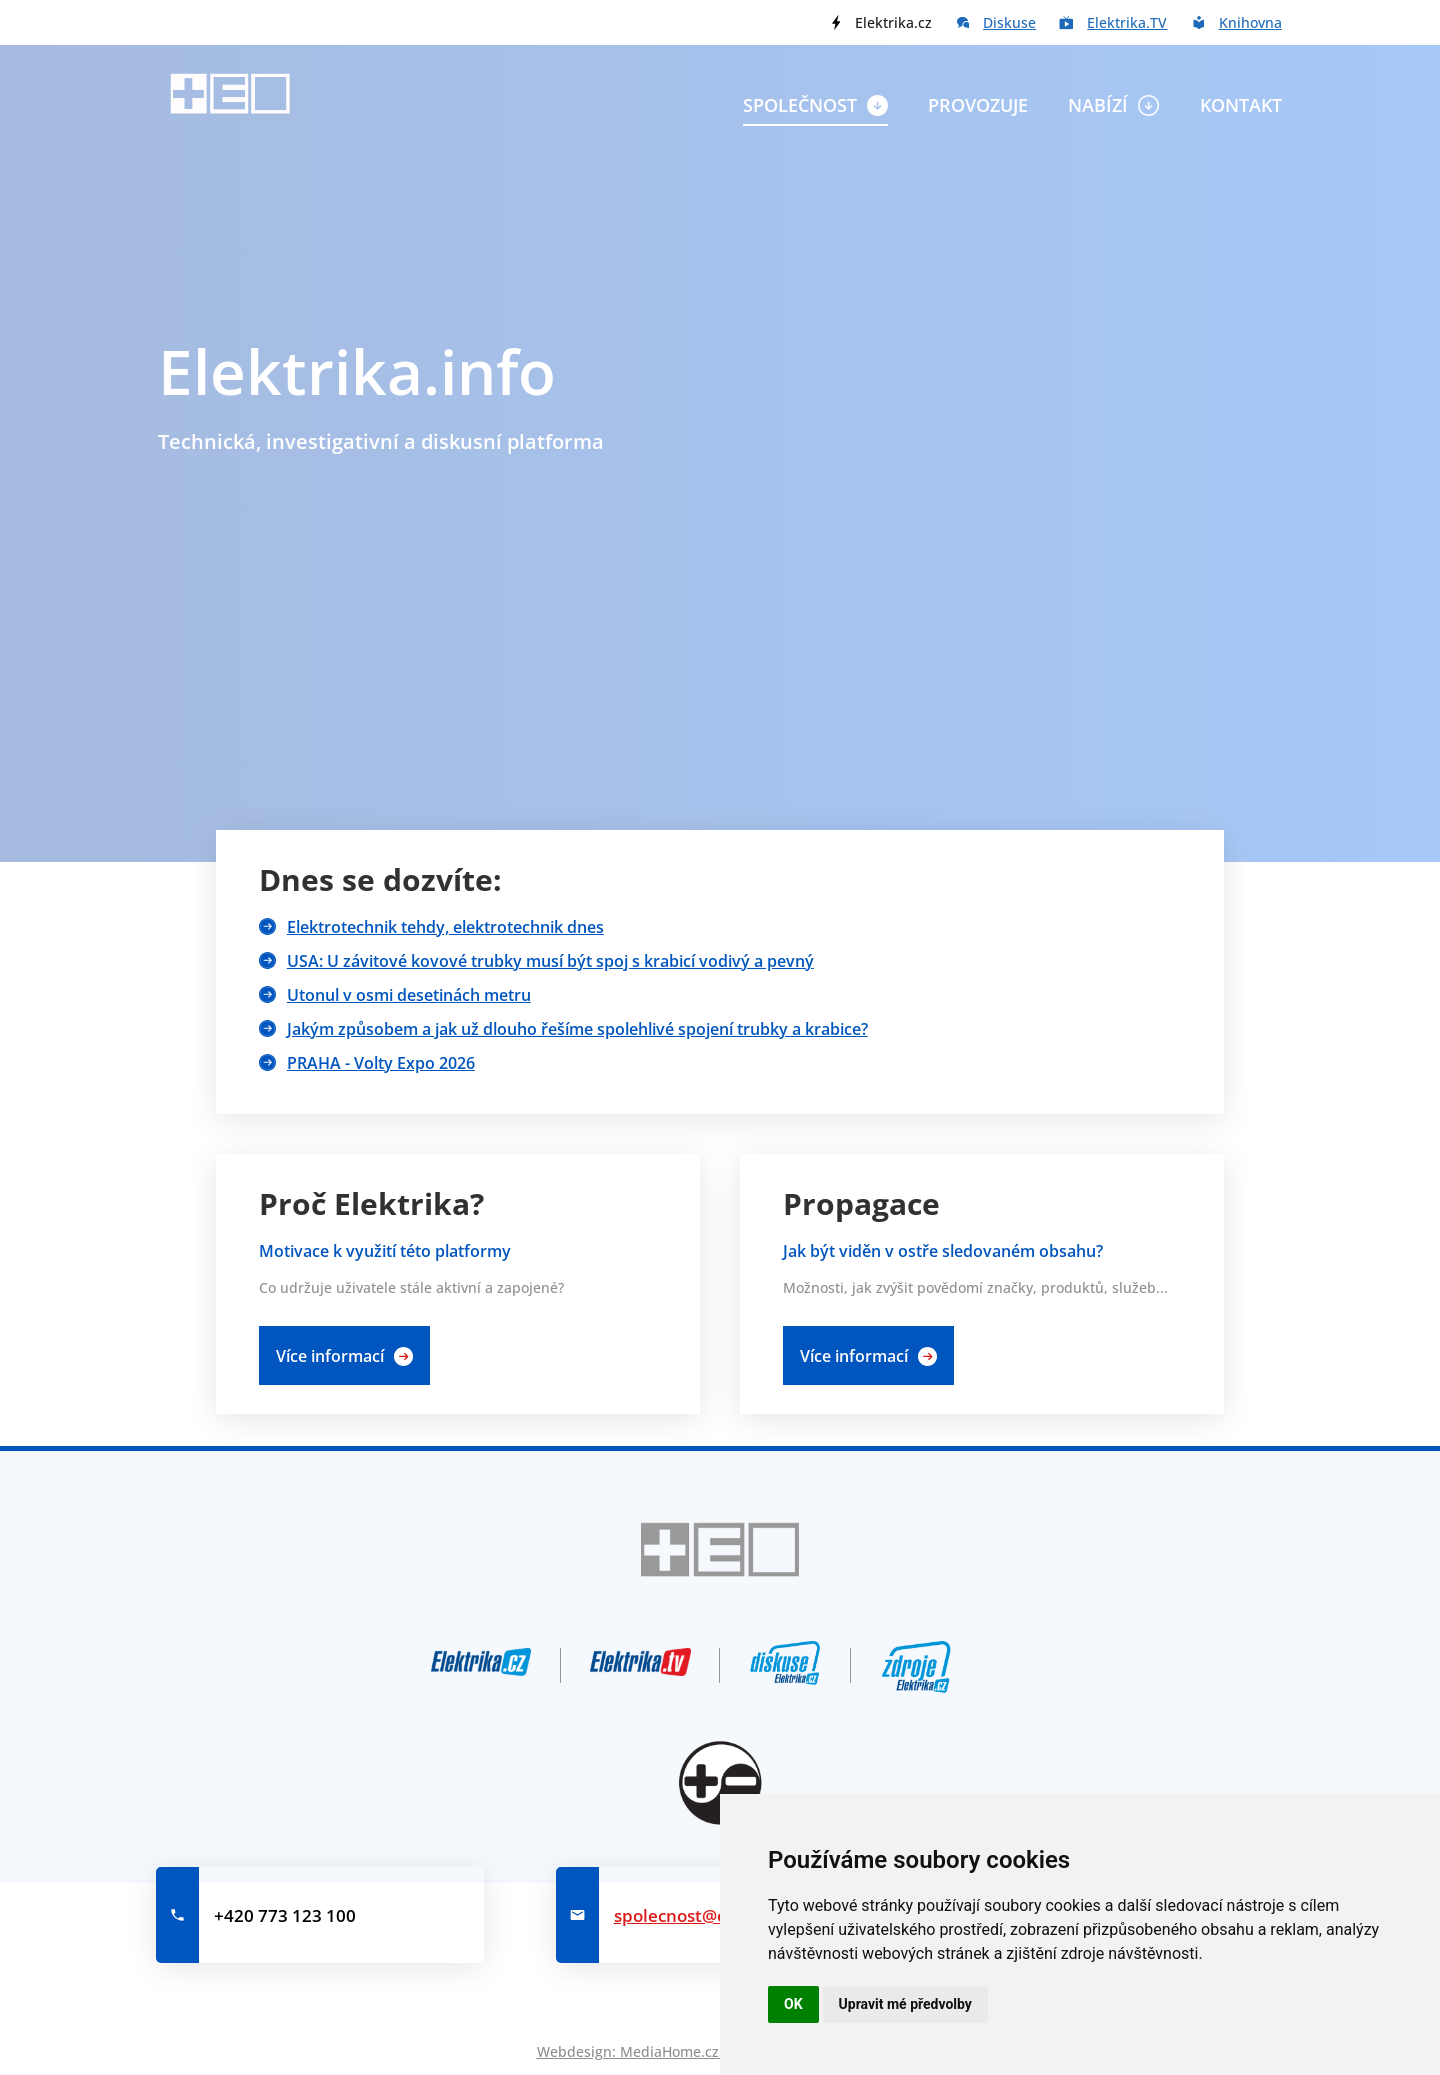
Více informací (330, 1356)
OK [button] (793, 2004)
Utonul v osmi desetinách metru (409, 995)
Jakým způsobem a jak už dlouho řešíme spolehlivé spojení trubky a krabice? (577, 1029)
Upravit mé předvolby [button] (905, 2004)
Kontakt (1241, 105)
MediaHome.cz (669, 2051)
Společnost (800, 105)
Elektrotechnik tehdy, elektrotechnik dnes (445, 927)
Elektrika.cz (893, 22)
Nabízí (1098, 105)
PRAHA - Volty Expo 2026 (381, 1063)
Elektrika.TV (1127, 22)
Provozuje (978, 105)
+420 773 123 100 (285, 1915)
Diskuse (1009, 22)
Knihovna (1250, 22)
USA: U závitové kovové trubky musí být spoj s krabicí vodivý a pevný (550, 961)
